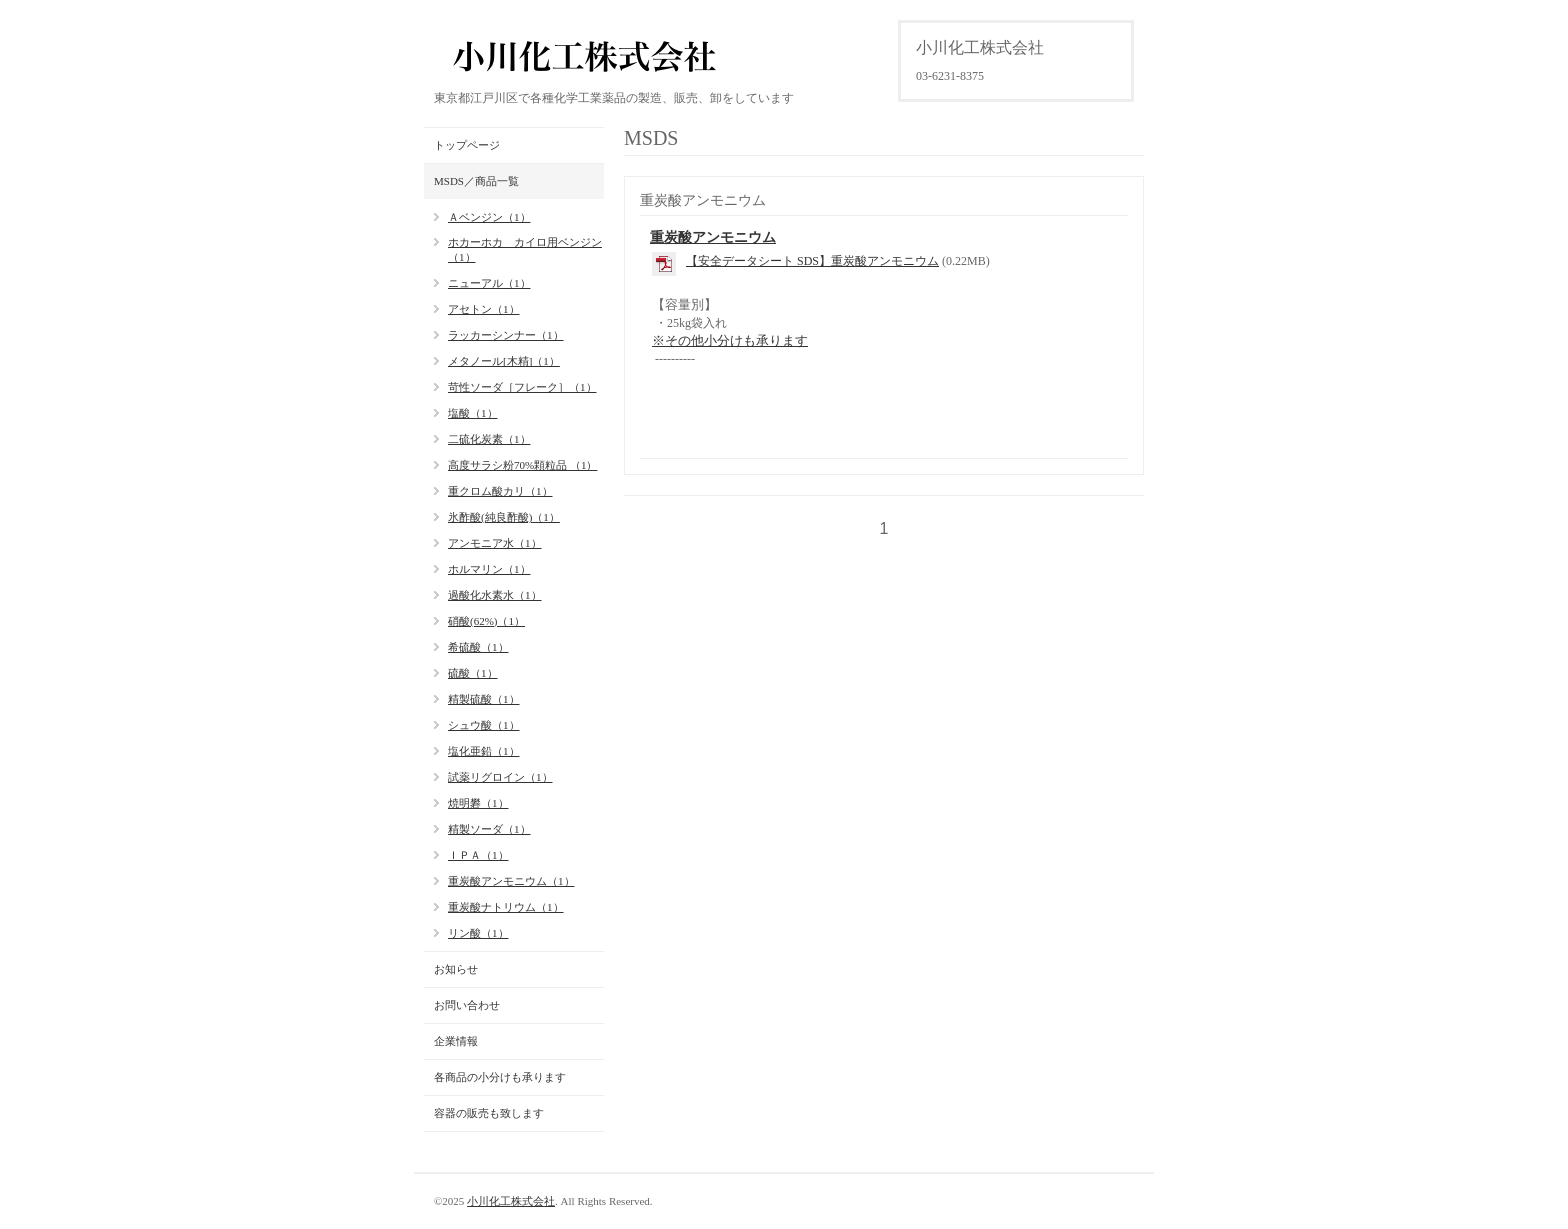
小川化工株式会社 (511, 1201)
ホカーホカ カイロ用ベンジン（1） (525, 249)
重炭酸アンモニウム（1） (511, 881)
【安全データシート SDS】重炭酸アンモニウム (812, 261)
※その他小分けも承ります (730, 340)
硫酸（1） (473, 673)
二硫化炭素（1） (489, 439)
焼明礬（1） (478, 803)
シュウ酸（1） (484, 725)
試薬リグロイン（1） (500, 777)
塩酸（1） (473, 413)
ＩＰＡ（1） (478, 855)
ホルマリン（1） (489, 569)
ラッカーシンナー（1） (506, 335)
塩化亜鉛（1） (484, 751)
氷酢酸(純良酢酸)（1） (504, 517)
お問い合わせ (467, 1005)
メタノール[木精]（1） (504, 361)
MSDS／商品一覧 (476, 181)
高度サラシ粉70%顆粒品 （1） (522, 465)
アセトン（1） (484, 309)
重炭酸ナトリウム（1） (506, 907)
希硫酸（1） (478, 647)
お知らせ (456, 969)
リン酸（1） (478, 933)
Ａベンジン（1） (489, 217)
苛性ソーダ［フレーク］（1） (522, 387)
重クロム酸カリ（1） (500, 491)
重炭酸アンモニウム (713, 237)
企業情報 (456, 1041)
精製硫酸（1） (484, 699)
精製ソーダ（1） (489, 829)
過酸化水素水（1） (495, 595)
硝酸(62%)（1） (486, 621)
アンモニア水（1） (495, 543)
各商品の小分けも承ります (500, 1077)
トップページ (467, 145)
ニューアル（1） (489, 283)
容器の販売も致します (489, 1113)
